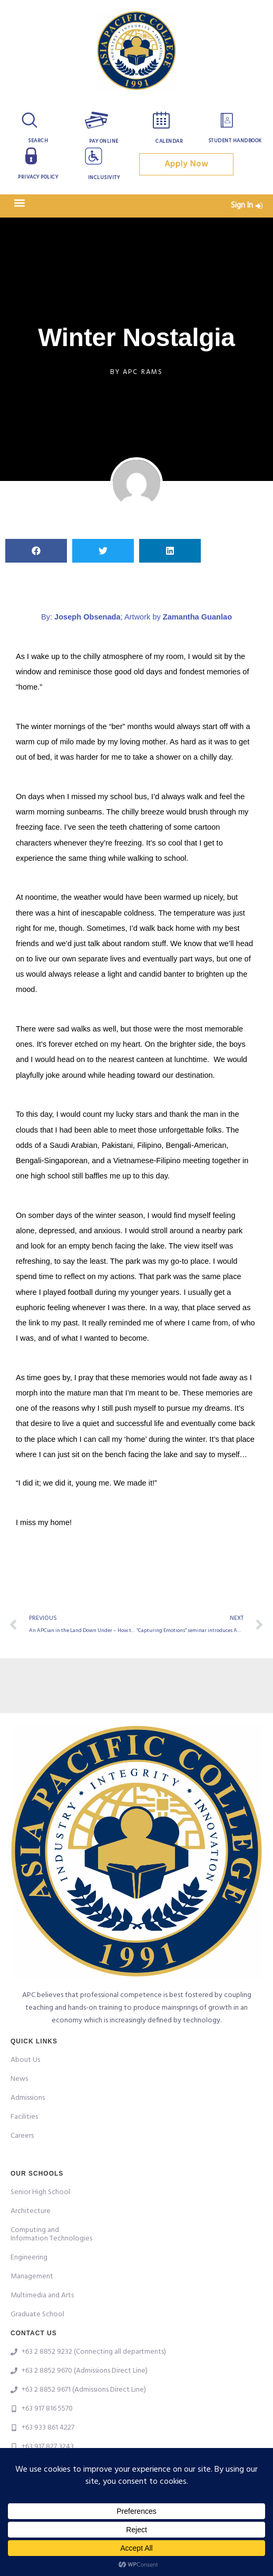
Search (38, 140)
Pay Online (104, 141)
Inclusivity (104, 177)
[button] (19, 203)
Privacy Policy (38, 177)
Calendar (169, 141)
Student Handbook (235, 140)
